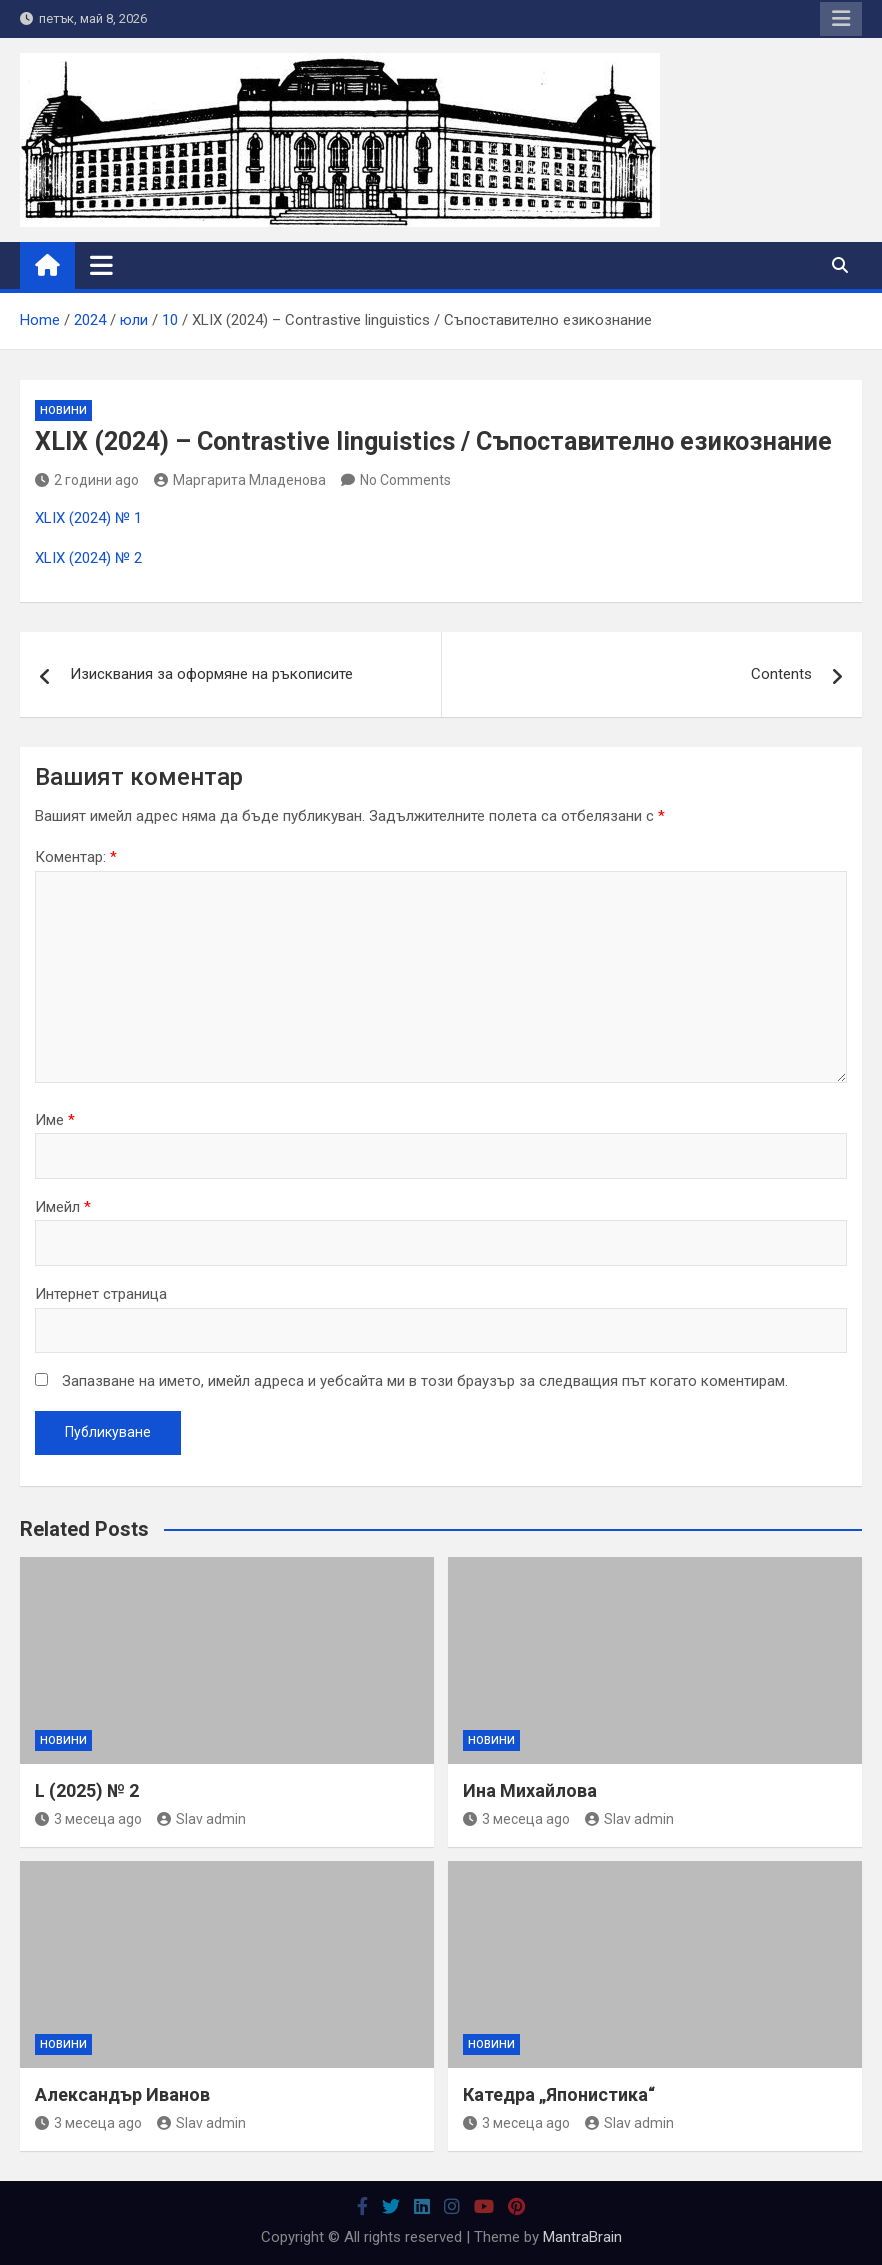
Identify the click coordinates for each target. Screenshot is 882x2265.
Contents (781, 674)
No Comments (405, 480)
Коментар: (76, 857)
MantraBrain (582, 2237)
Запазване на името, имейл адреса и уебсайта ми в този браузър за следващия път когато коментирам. (425, 1381)
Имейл (63, 1207)
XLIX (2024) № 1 (88, 518)
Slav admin (201, 1819)
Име (55, 1120)
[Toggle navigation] (101, 265)
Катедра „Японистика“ (559, 2094)
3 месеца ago (88, 1819)
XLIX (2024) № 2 (88, 558)
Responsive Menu (841, 19)
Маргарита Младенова (240, 480)
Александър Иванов (122, 2094)
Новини (63, 410)
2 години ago (87, 480)
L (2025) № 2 (87, 1790)
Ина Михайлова (530, 1790)
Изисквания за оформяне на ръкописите (211, 674)
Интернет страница (101, 1294)
